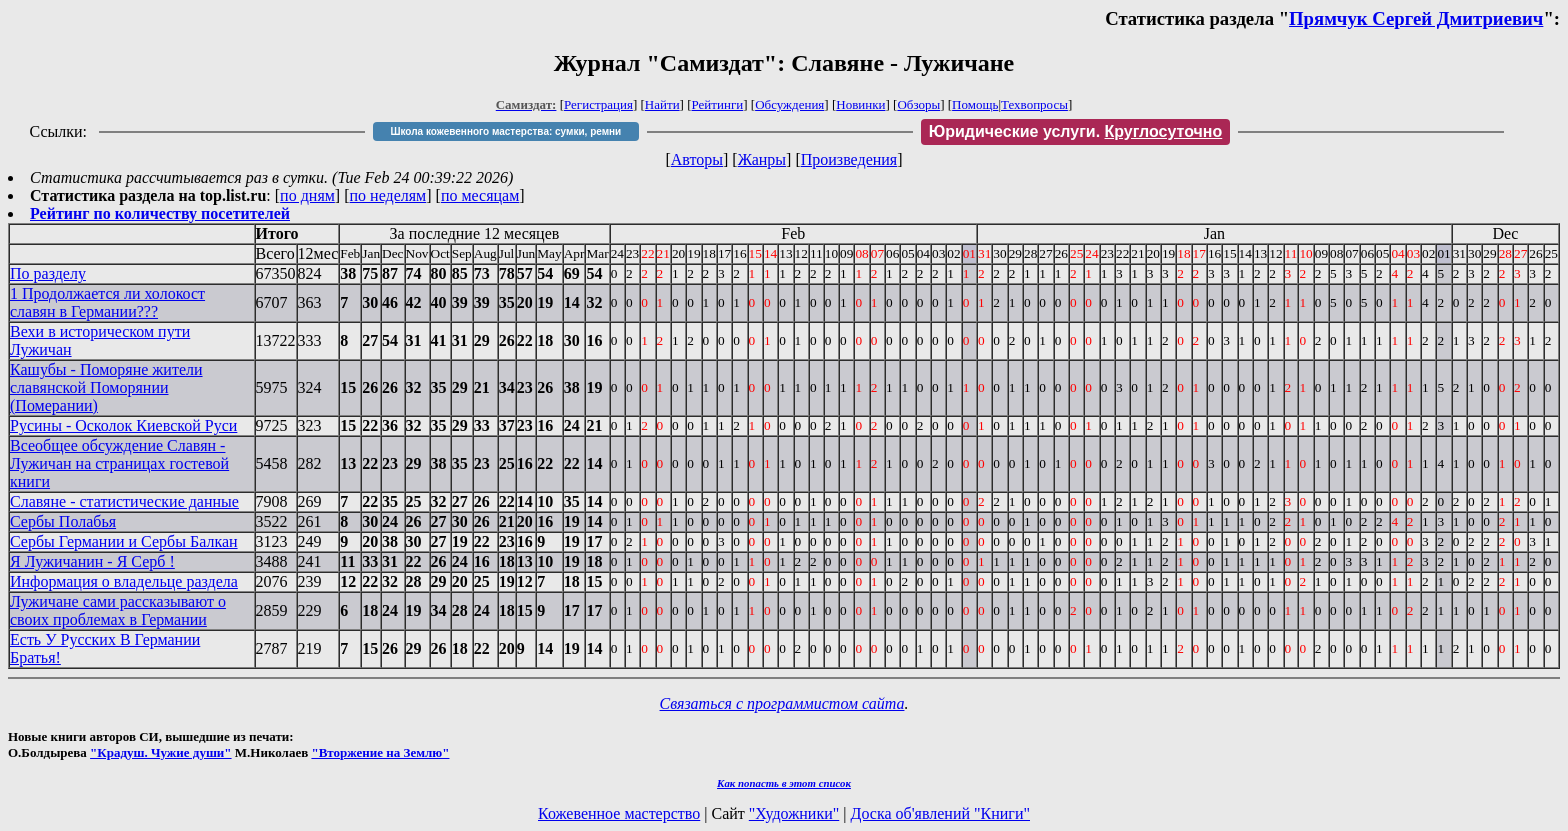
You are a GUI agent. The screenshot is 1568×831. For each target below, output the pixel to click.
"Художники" (794, 813)
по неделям (388, 195)
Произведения (849, 159)
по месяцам (480, 195)
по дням (307, 195)
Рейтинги (718, 104)
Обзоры (918, 104)
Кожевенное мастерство (619, 813)
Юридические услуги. (1076, 131)
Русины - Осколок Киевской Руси (123, 425)
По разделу (48, 273)
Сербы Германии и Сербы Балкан (124, 541)
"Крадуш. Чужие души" (161, 752)
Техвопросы (1034, 104)
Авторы (697, 159)
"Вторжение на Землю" (380, 752)
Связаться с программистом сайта (782, 703)
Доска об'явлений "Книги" (940, 813)
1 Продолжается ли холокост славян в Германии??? (107, 302)
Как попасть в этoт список (784, 783)
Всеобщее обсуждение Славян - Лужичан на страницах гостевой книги (119, 463)
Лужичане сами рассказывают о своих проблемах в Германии (118, 610)
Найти (662, 104)
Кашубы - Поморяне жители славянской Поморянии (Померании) (106, 387)
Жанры (762, 159)
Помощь (975, 104)
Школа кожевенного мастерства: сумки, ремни (505, 131)
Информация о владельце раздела (124, 581)
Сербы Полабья (63, 521)
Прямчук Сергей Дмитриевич (1416, 18)
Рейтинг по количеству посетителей (160, 213)
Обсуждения (789, 104)
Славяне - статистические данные (124, 501)
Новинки (860, 104)
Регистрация (598, 104)
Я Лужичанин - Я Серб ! (92, 561)
